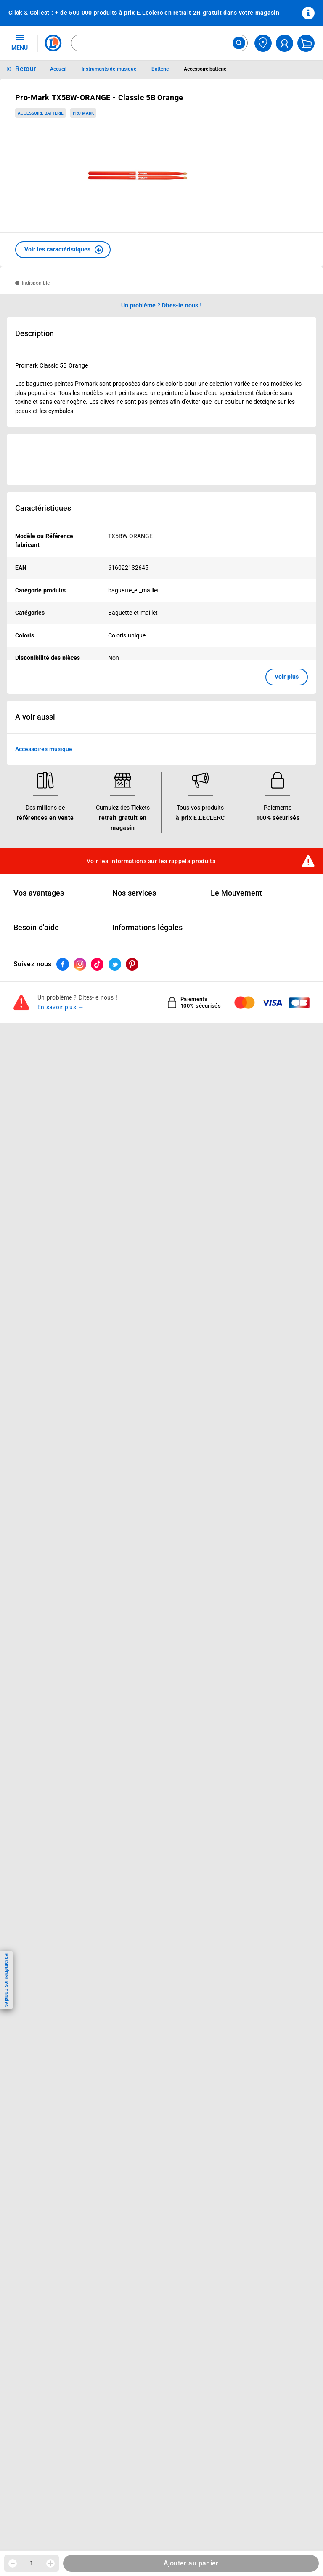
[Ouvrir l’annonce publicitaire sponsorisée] (161, 459)
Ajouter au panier (191, 2563)
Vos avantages (38, 893)
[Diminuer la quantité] (12, 2563)
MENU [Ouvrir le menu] (19, 42)
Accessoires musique (43, 749)
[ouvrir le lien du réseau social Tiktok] (97, 964)
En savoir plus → (60, 1007)
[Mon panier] (306, 43)
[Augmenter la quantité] (50, 2563)
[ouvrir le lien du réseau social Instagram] (80, 964)
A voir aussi (35, 717)
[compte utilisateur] (284, 43)
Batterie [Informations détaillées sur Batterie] (160, 69)
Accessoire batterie (41, 113)
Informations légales (147, 927)
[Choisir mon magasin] (263, 43)
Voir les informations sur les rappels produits (151, 861)
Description (34, 333)
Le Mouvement (236, 893)
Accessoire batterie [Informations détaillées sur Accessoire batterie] (205, 69)
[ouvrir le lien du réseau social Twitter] (115, 964)
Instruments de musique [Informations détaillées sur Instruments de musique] (109, 69)
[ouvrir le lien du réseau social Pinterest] (132, 964)
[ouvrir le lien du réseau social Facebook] (62, 964)
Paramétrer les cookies (6, 1980)
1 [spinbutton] (31, 2563)
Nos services (134, 893)
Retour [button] (25, 68)
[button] (63, 249)
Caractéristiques (43, 508)
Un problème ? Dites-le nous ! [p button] (161, 305)
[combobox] (159, 43)
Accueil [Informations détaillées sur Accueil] (58, 69)
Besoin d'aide (36, 927)
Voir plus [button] (287, 676)
